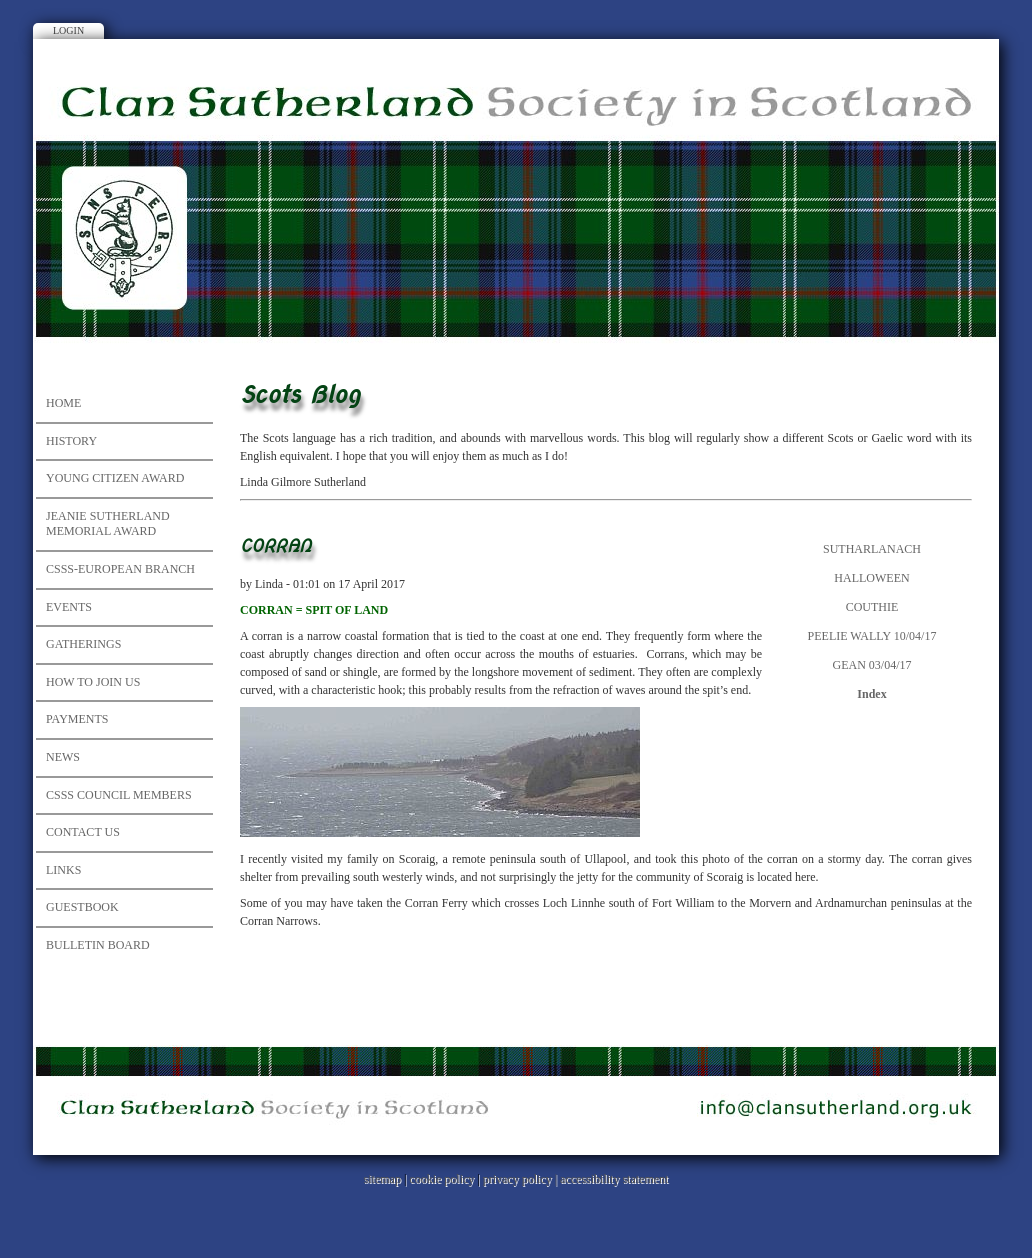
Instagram (495, 18)
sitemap (382, 1179)
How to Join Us (93, 682)
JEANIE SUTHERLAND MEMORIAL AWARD (108, 524)
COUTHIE (872, 607)
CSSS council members (119, 795)
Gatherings (83, 644)
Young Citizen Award (115, 478)
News (63, 757)
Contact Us (83, 832)
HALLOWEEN (871, 578)
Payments (77, 719)
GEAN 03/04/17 (872, 665)
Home (63, 403)
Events (69, 607)
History (71, 441)
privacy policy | (521, 1179)
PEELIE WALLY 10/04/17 (872, 636)
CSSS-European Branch (120, 569)
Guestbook (82, 907)
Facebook (537, 18)
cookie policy (441, 1179)
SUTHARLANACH (872, 549)
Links (63, 870)
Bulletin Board (98, 945)
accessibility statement (614, 1179)
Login (68, 30)
